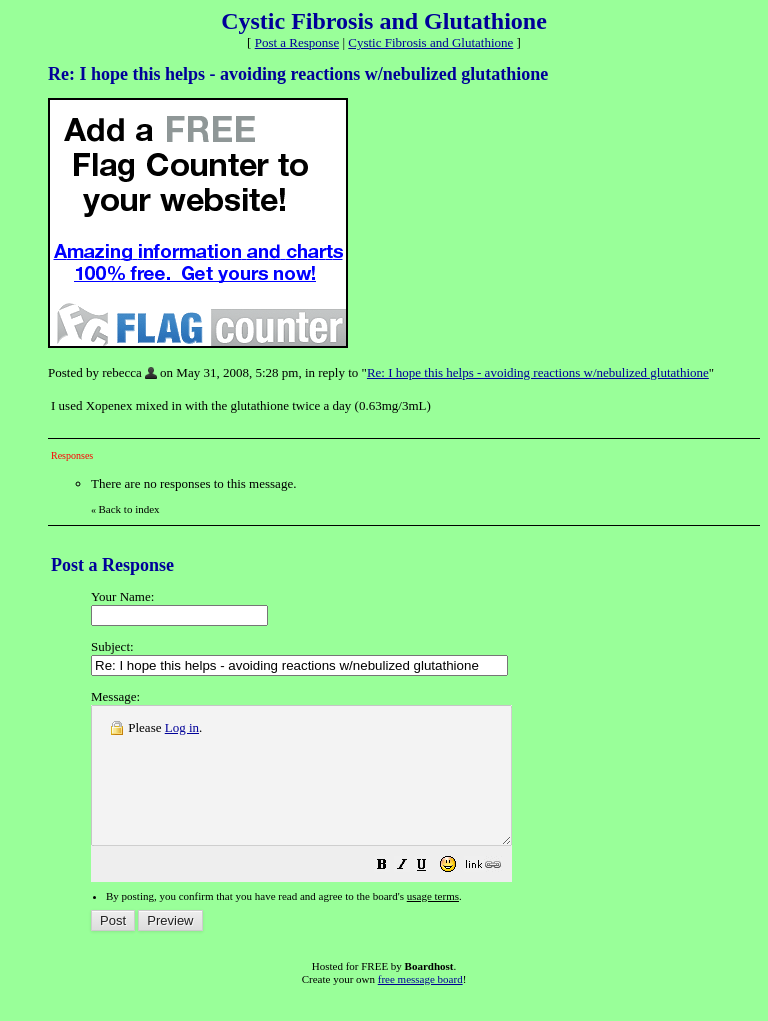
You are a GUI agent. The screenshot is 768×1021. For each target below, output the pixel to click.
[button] (432, 894)
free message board (420, 1006)
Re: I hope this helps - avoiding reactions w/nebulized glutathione (538, 372)
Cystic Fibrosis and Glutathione (430, 42)
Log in (182, 727)
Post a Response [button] (297, 42)
